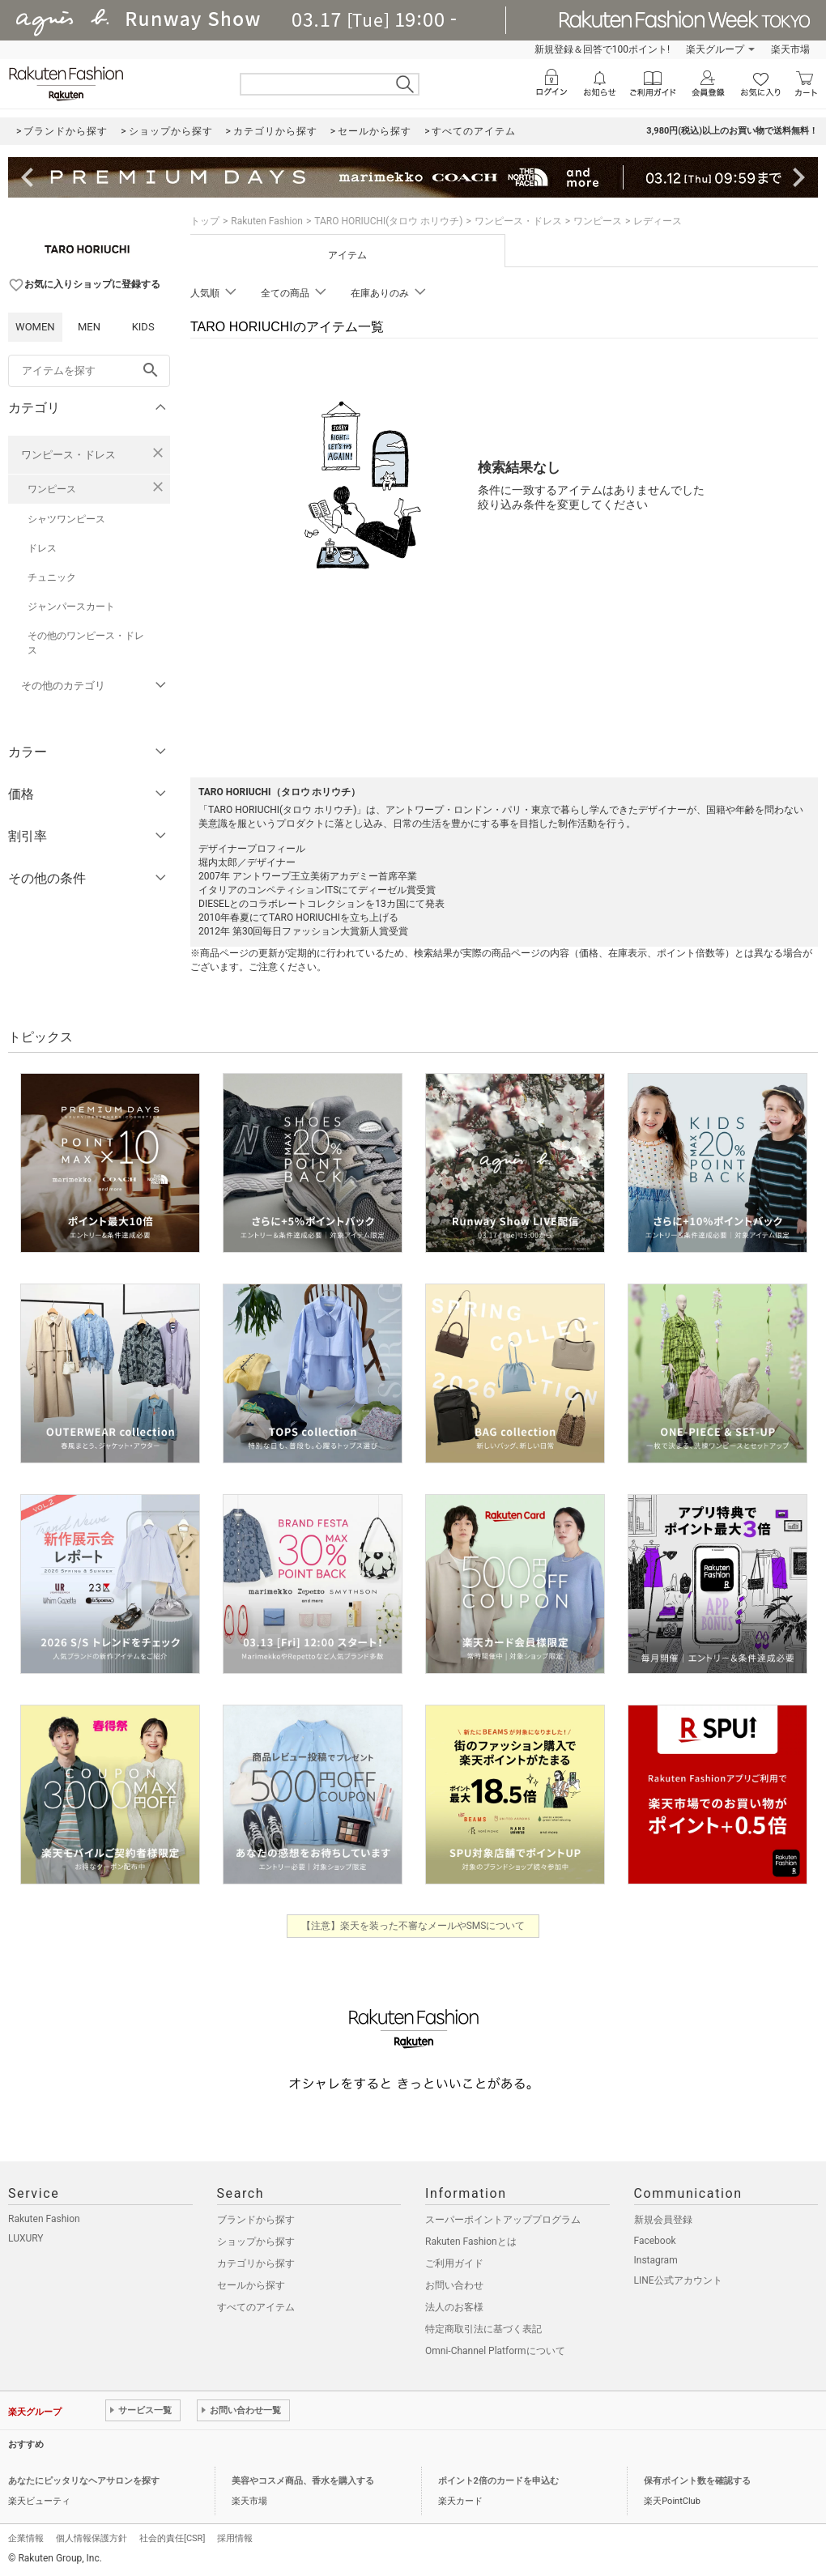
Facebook (655, 2240)
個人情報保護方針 (91, 2538)
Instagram (656, 2260)
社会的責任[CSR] (172, 2538)
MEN (89, 327)
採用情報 (235, 2538)
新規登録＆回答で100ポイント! (602, 49)
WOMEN (35, 327)
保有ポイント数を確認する (697, 2481)
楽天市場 (790, 49)
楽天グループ (715, 49)
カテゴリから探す (256, 2263)
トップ (204, 221)
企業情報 (26, 2538)
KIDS (143, 327)
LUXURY (26, 2238)
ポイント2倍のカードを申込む (498, 2481)
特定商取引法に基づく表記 (483, 2329)
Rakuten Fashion (267, 221)
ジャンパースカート (71, 606)
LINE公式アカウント (678, 2280)
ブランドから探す (256, 2219)
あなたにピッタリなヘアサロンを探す (84, 2481)
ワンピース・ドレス (68, 455)
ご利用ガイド (454, 2263)
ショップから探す (256, 2241)
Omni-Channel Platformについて (495, 2351)
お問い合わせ (454, 2285)
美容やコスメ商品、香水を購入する (303, 2481)
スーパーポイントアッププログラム (503, 2219)
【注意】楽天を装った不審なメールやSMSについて (413, 1925)
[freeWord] (89, 371)
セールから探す (251, 2285)
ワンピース (52, 489)
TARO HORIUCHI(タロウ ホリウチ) (388, 221)
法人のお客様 (454, 2307)
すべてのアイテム (256, 2307)
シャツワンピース (66, 519)
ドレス (42, 548)
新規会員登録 (663, 2219)
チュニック (52, 577)
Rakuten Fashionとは (471, 2241)
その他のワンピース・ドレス (86, 643)
